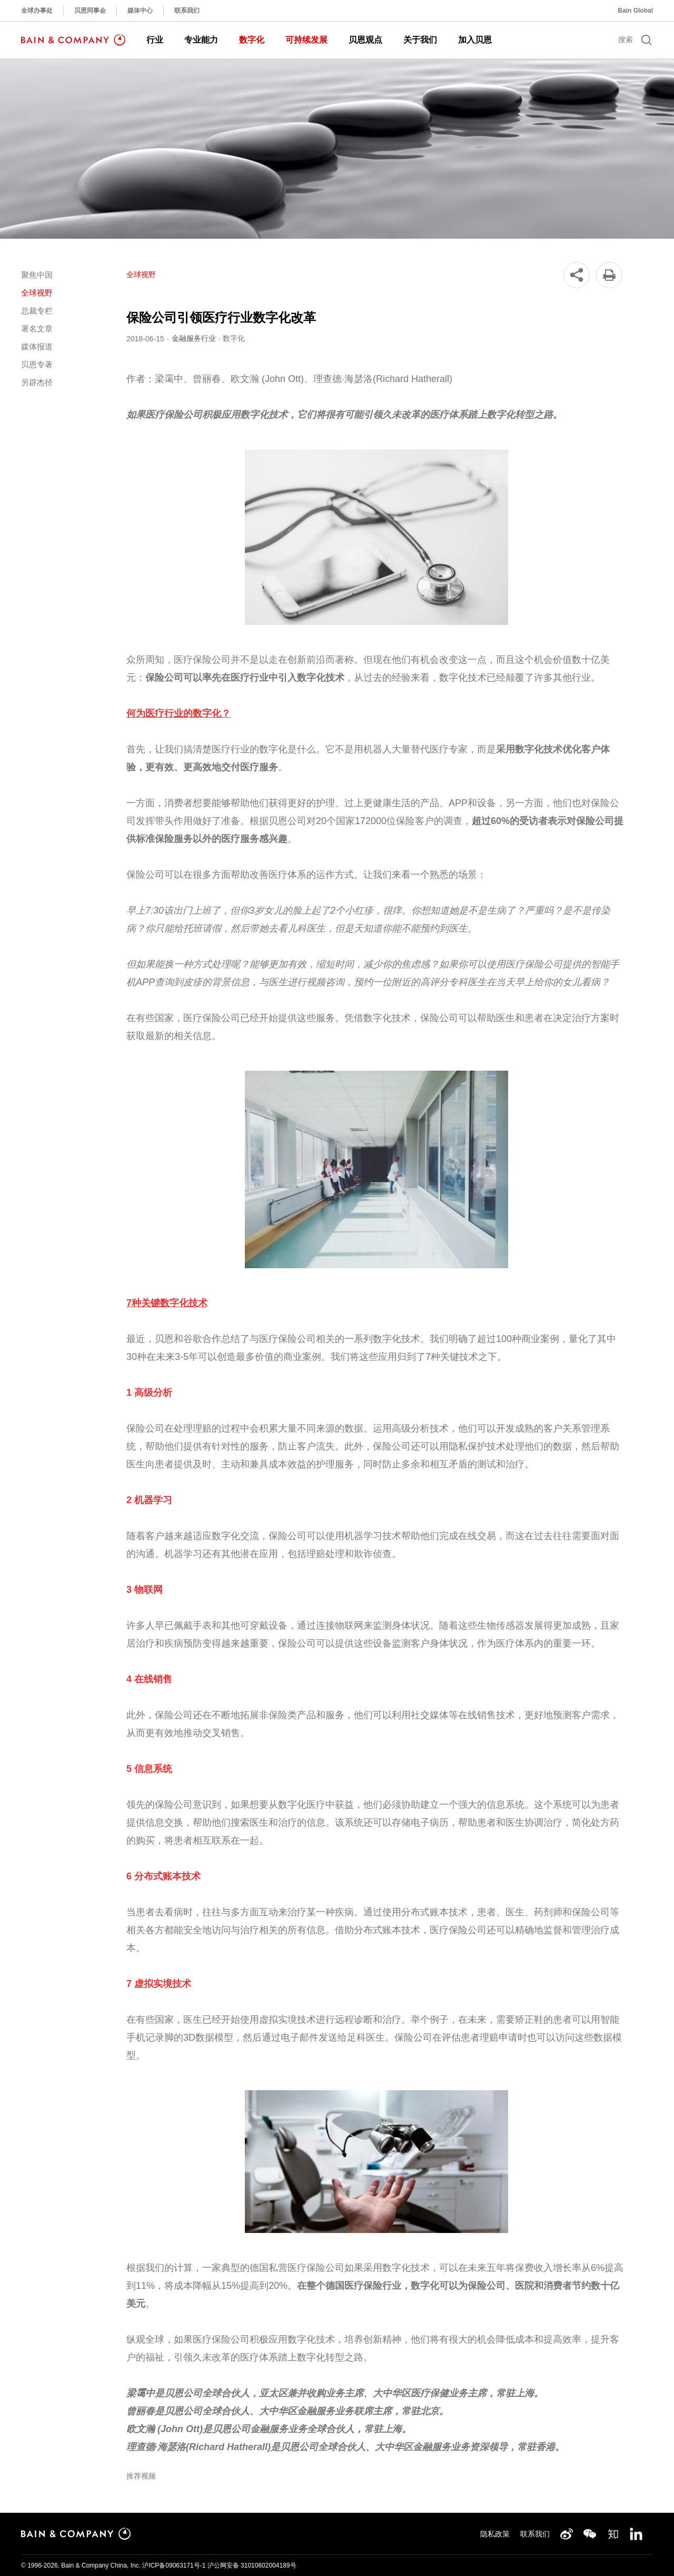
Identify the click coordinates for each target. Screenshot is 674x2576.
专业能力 (201, 39)
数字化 (251, 39)
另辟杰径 (37, 382)
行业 (154, 39)
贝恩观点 (365, 39)
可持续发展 (306, 39)
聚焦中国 (37, 274)
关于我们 (420, 39)
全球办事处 (37, 10)
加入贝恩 (475, 39)
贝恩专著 (37, 364)
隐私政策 (495, 2534)
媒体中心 (140, 10)
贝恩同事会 (90, 10)
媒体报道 (37, 346)
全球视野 (37, 292)
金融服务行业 (194, 338)
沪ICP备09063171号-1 (173, 2565)
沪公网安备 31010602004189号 (251, 2565)
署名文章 (37, 328)
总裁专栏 (37, 310)
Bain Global (635, 10)
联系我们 (187, 10)
